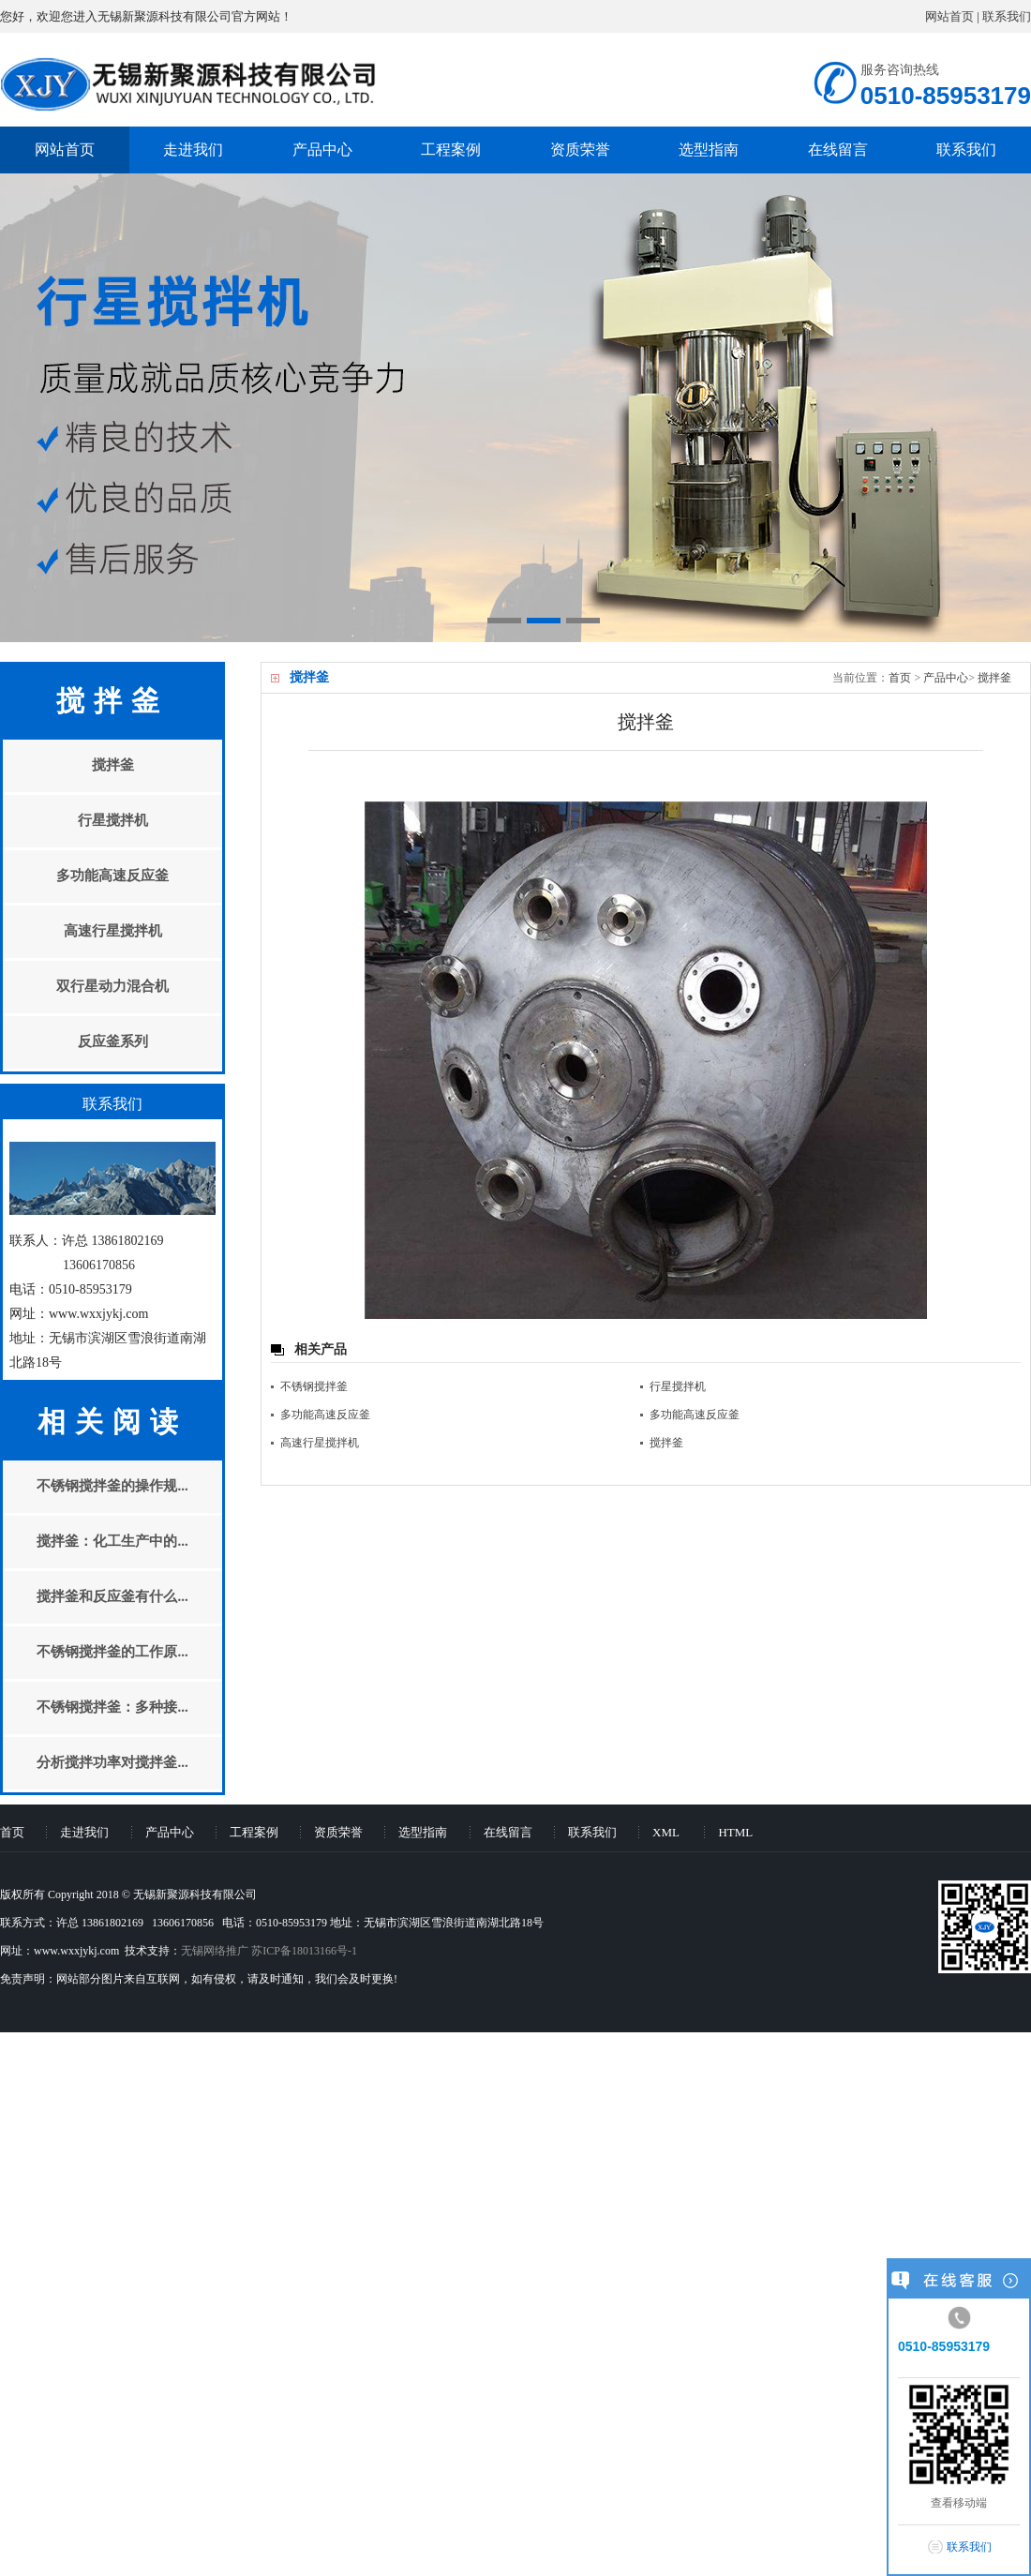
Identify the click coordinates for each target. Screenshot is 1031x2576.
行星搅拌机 (678, 1386)
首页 (900, 677)
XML (666, 1832)
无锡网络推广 (214, 1950)
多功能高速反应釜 (325, 1414)
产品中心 (322, 149)
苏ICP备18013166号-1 (304, 1950)
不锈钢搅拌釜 (314, 1386)
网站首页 (949, 16)
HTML (735, 1832)
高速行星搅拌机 (319, 1442)
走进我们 (193, 149)
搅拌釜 (994, 677)
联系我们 (1006, 16)
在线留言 (838, 149)
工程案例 (451, 149)
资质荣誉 (580, 149)
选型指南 (709, 149)
